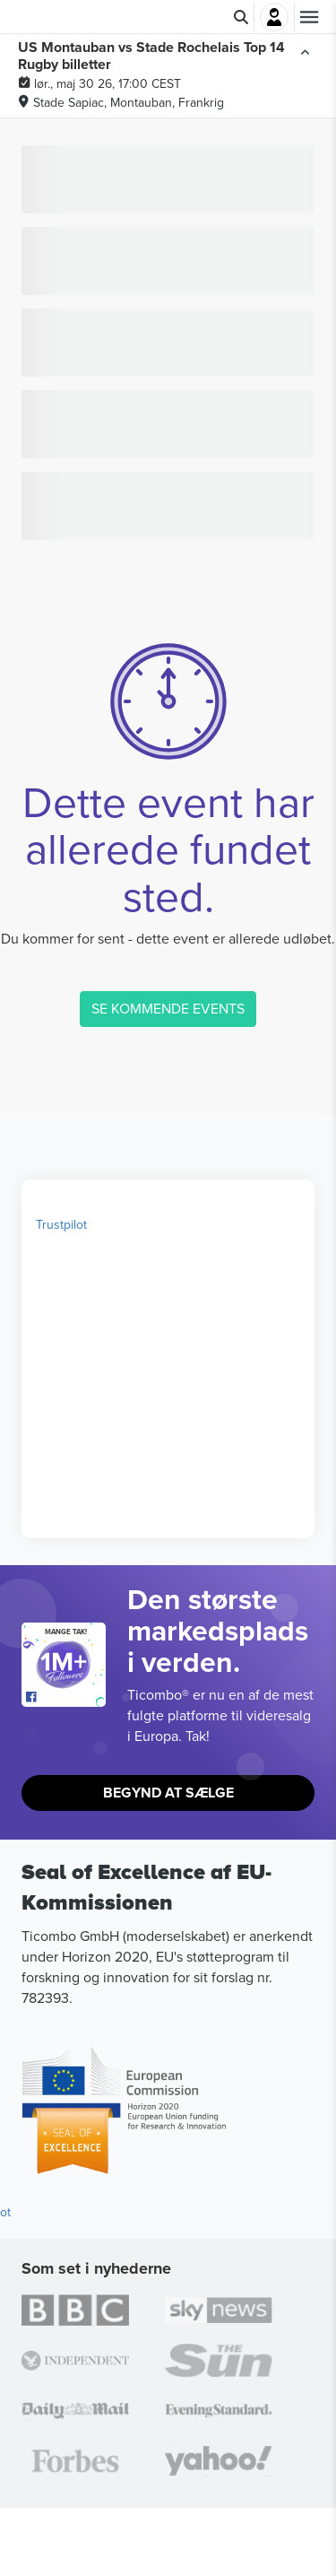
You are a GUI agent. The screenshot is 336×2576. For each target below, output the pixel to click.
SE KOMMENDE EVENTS (168, 1008)
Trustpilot (61, 1224)
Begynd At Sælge (168, 1792)
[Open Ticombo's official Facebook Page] (66, 1698)
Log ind (274, 17)
